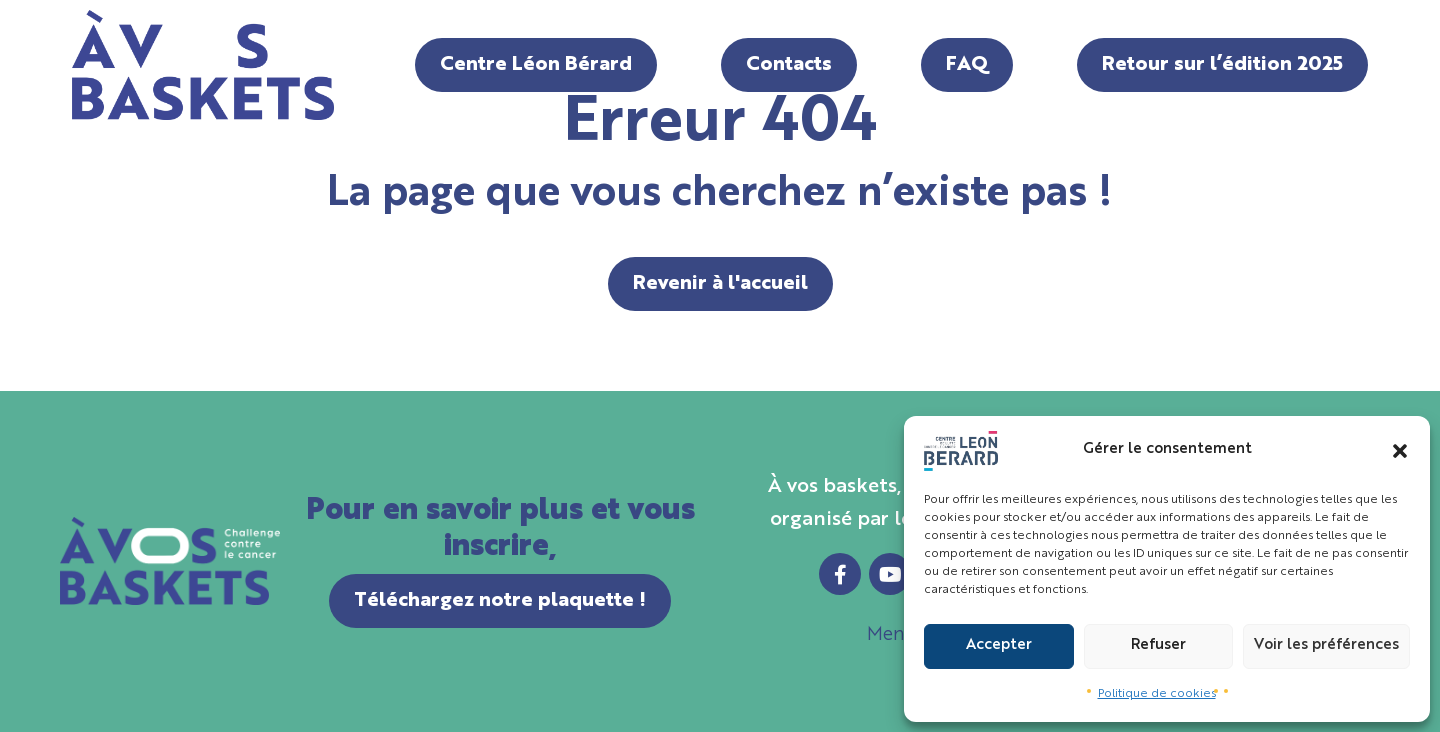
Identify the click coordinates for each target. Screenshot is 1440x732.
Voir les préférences (1326, 645)
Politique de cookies (1157, 694)
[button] (1400, 451)
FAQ (967, 65)
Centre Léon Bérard (536, 65)
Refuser (1158, 645)
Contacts (789, 65)
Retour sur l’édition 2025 (1222, 65)
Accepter (999, 645)
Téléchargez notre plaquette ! (500, 601)
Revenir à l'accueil (720, 284)
